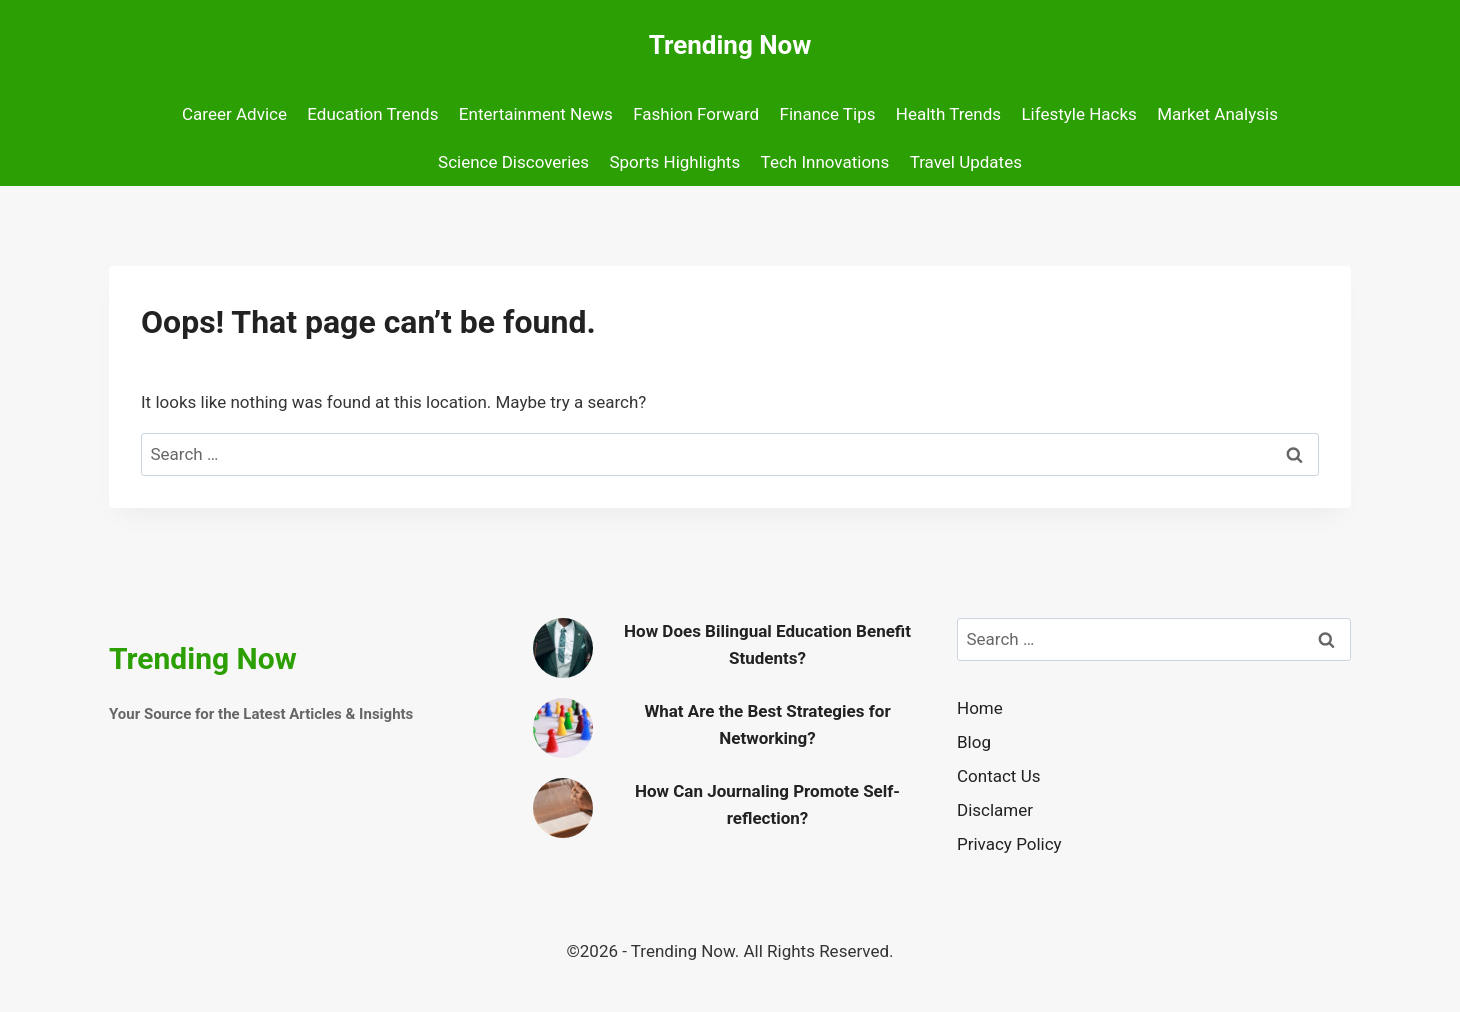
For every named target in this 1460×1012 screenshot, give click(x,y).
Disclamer (995, 810)
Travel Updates (966, 162)
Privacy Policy (1009, 844)
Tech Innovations (825, 162)
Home (980, 708)
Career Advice (234, 114)
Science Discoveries (513, 162)
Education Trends (372, 114)
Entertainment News (536, 114)
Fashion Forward (696, 114)
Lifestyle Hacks (1078, 114)
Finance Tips (828, 114)
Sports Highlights (674, 162)
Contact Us (998, 776)
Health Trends (948, 114)
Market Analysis (1217, 114)
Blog (974, 742)
